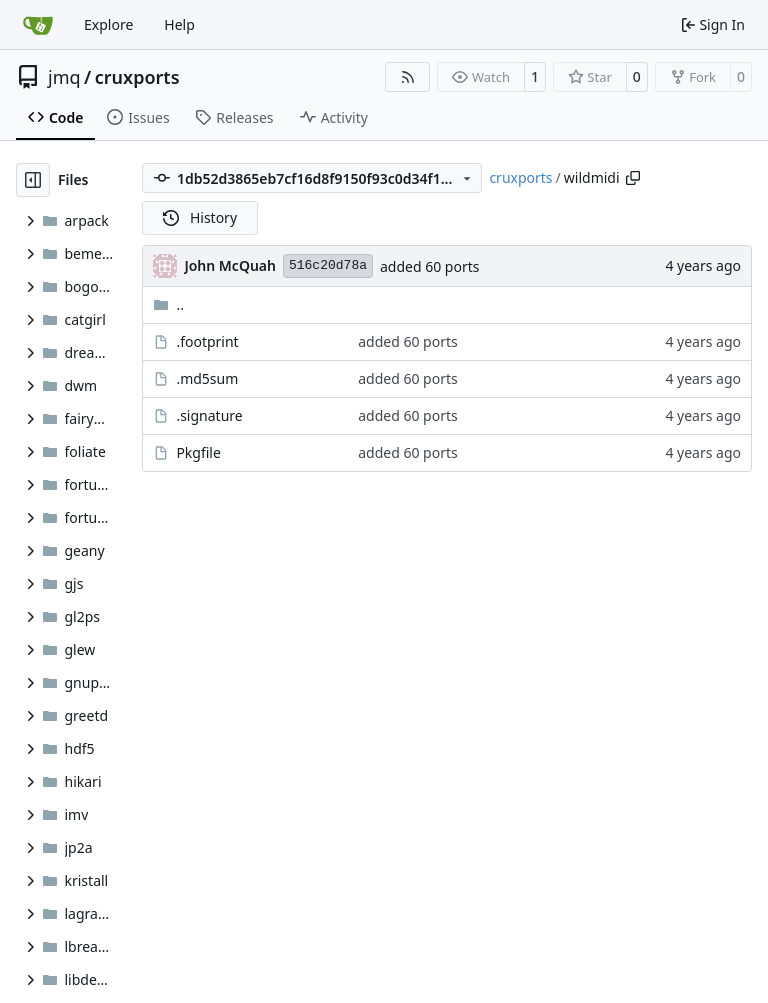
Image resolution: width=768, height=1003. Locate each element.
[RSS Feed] (408, 77)
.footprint (207, 341)
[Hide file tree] (33, 180)
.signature (209, 415)
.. (168, 304)
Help (179, 24)
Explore (108, 24)
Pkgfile (198, 452)
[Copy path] (633, 178)
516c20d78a (328, 265)
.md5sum (207, 378)
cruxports (137, 77)
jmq (64, 77)
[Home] (38, 25)
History (200, 217)
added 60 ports (430, 266)
